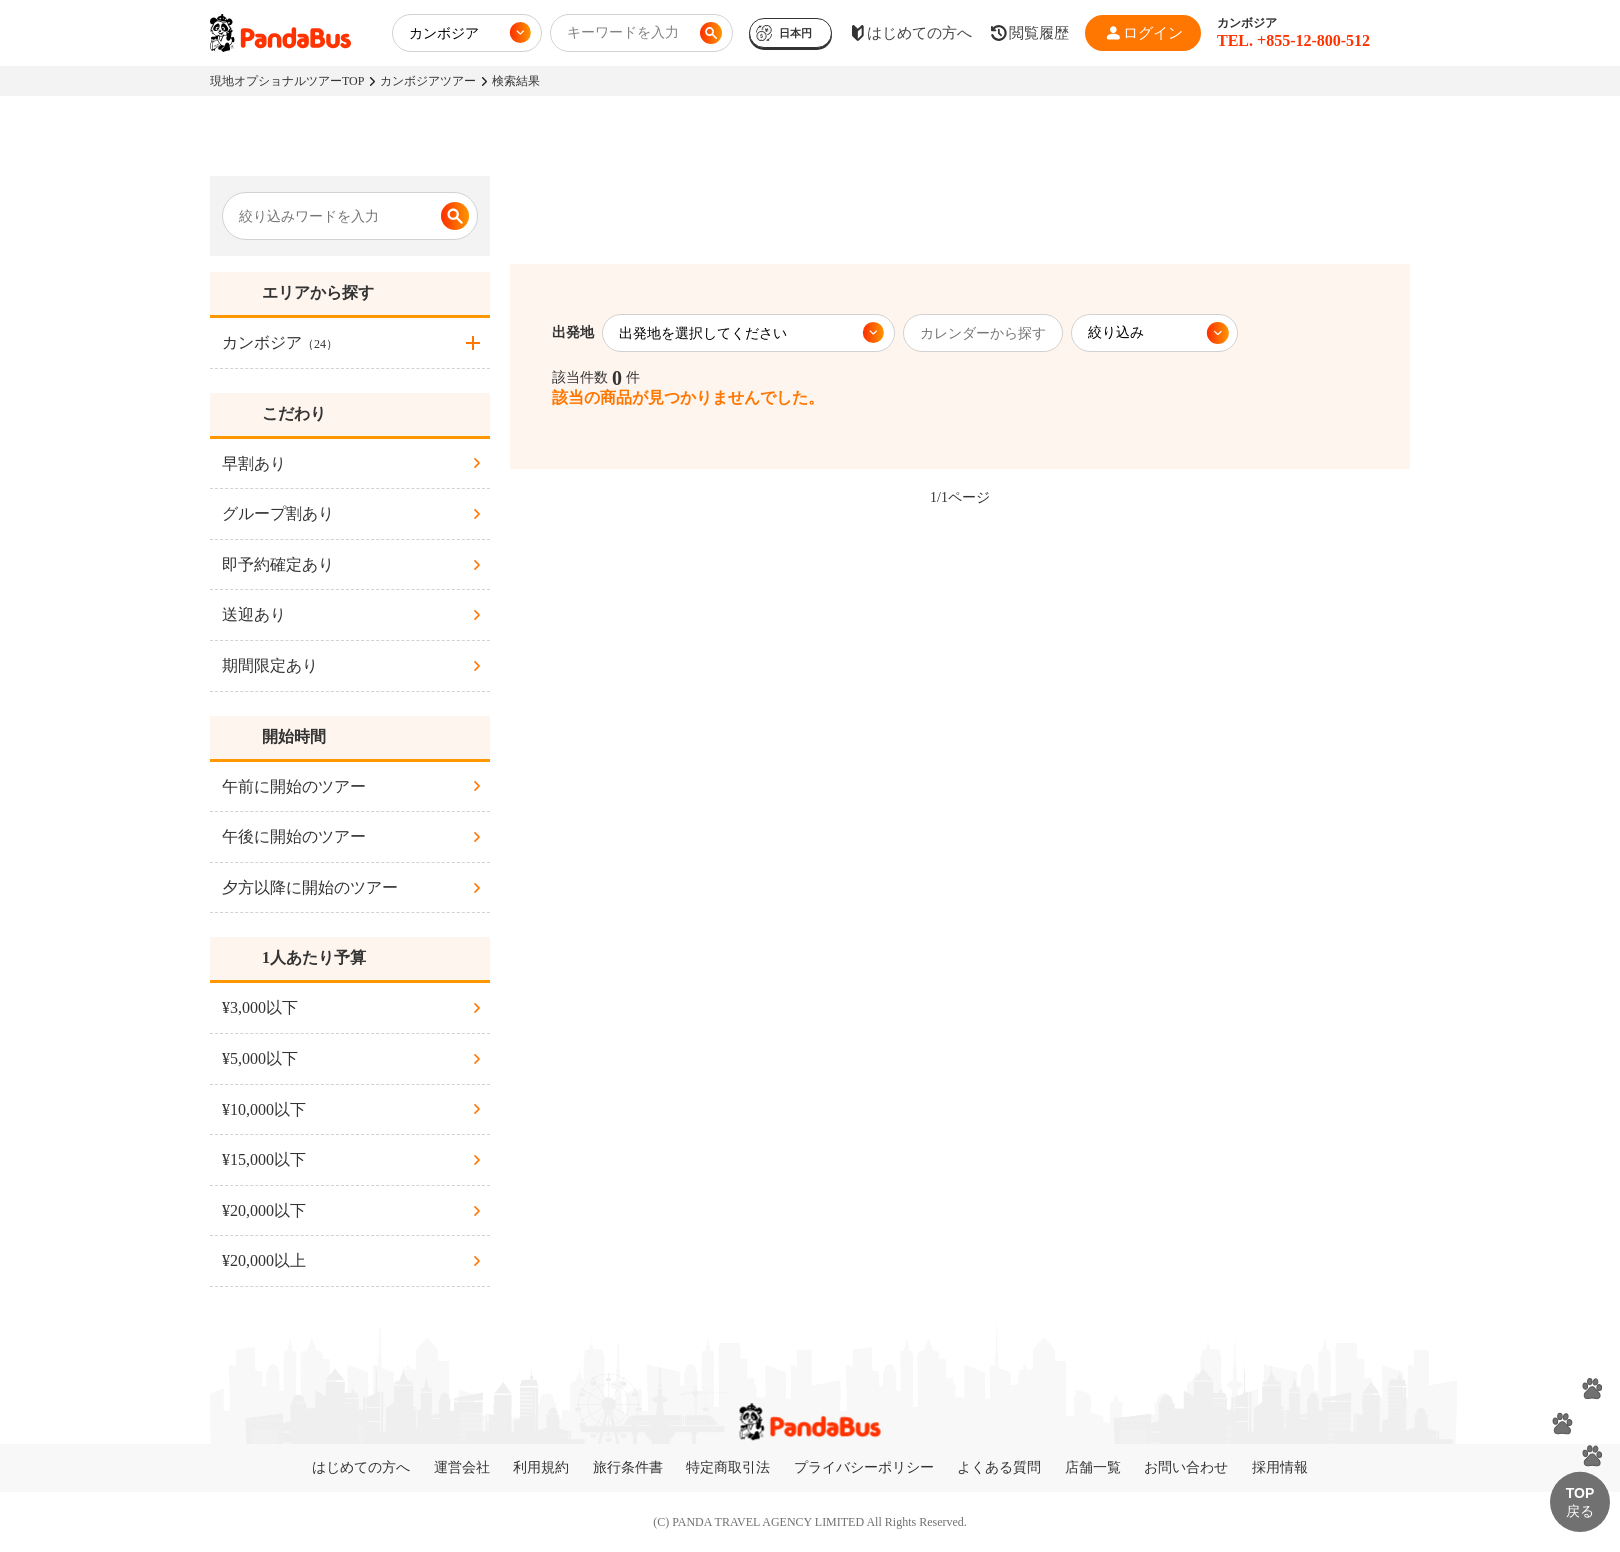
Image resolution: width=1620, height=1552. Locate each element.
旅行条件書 (628, 1467)
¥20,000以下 (264, 1210)
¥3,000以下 (260, 1007)
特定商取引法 (728, 1467)
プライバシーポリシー (864, 1467)
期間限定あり (270, 665)
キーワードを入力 (623, 32)
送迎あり (254, 614)
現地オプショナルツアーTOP (287, 81)
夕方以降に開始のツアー (310, 887)
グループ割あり (278, 513)
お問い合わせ (1186, 1467)
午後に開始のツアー (294, 836)
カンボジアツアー (428, 81)
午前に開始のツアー (294, 786)
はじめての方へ (361, 1467)
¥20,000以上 (264, 1260)
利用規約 (541, 1467)
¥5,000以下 (260, 1058)
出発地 (573, 332)
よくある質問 (999, 1467)
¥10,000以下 (264, 1109)
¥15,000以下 (264, 1159)
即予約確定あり (278, 564)
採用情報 (1280, 1467)
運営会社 (462, 1467)
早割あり (254, 463)
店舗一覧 (1093, 1467)
